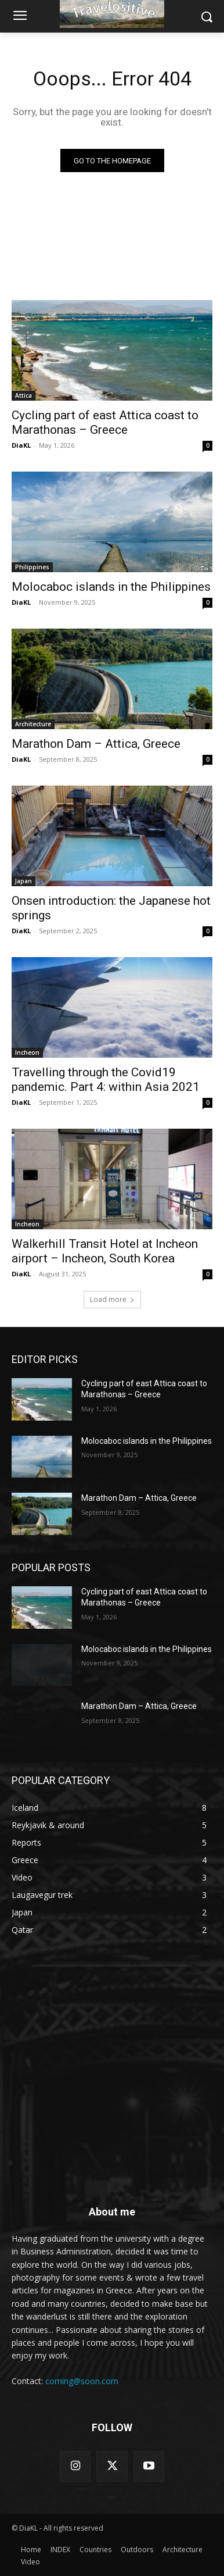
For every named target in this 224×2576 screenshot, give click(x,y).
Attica (23, 395)
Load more (112, 1299)
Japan (23, 881)
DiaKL (21, 445)
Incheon (27, 1052)
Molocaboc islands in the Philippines (111, 587)
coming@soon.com (81, 2380)
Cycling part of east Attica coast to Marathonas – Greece (105, 422)
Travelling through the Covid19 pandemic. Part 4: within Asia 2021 (106, 1079)
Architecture (33, 724)
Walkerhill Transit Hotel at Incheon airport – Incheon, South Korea (105, 1251)
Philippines (32, 567)
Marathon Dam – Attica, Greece (96, 744)
